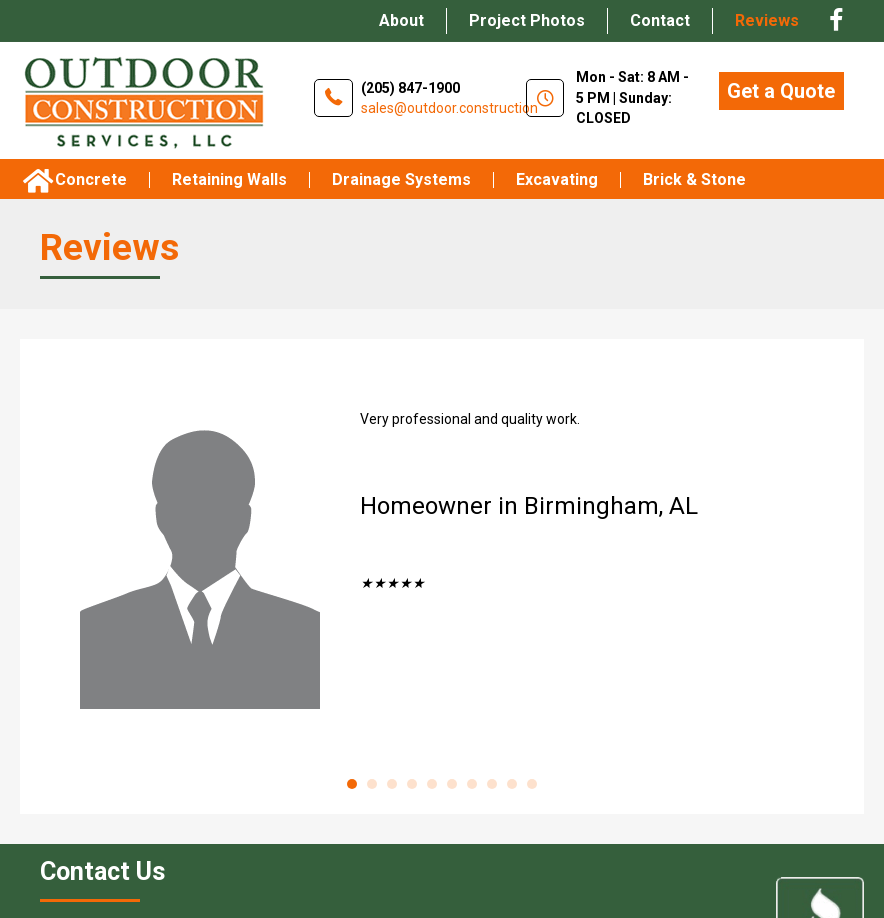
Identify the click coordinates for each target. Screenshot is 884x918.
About (401, 20)
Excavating (557, 180)
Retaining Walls (229, 180)
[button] (781, 91)
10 (532, 784)
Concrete (91, 180)
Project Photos (527, 20)
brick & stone (694, 180)
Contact (660, 20)
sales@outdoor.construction (449, 108)
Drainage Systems (401, 180)
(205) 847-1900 (410, 88)
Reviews (767, 20)
